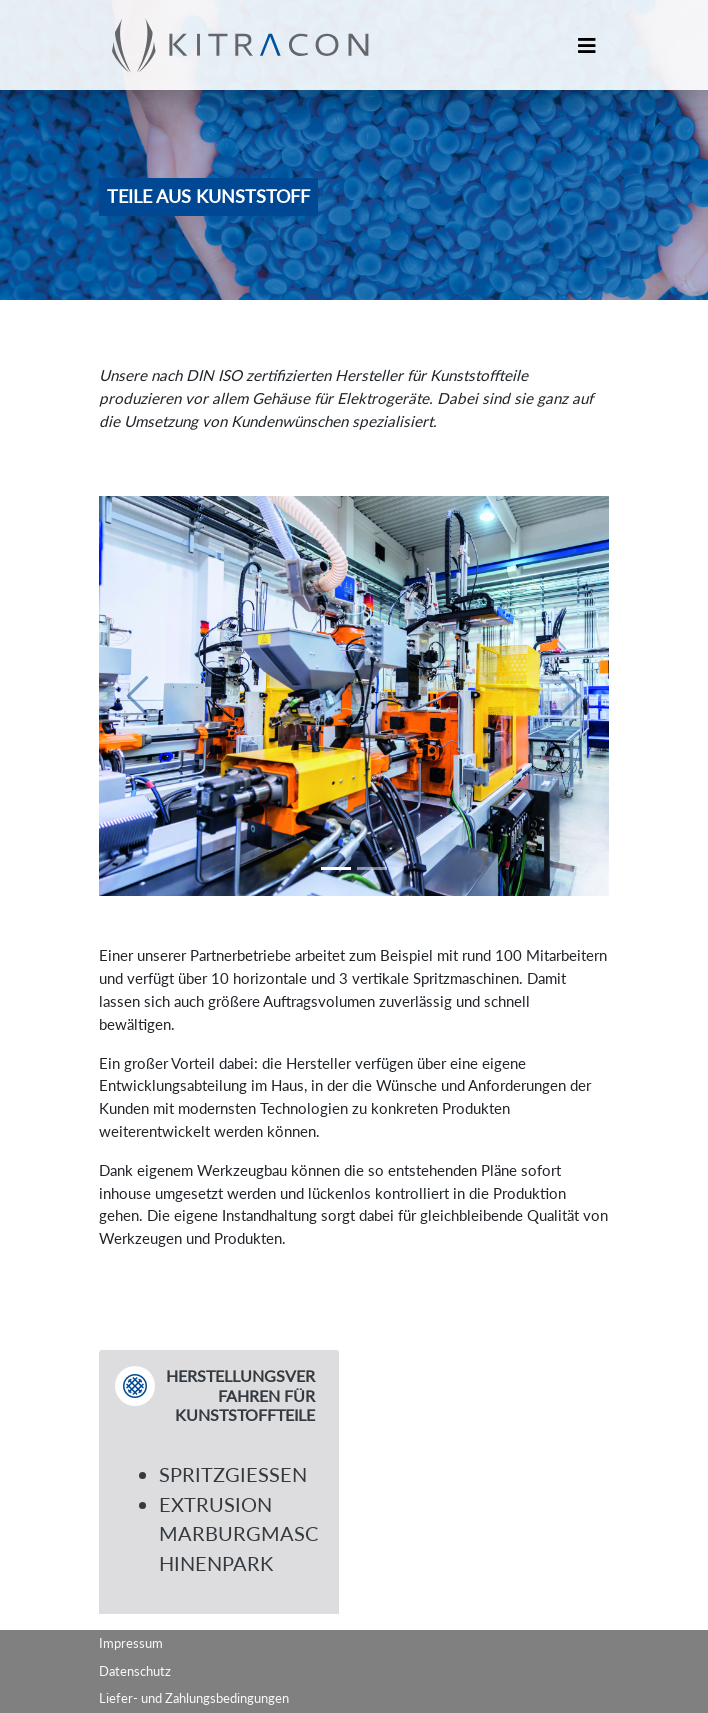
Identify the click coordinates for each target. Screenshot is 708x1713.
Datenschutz (135, 1671)
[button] (137, 696)
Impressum (131, 1643)
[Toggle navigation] (587, 45)
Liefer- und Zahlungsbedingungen (194, 1698)
